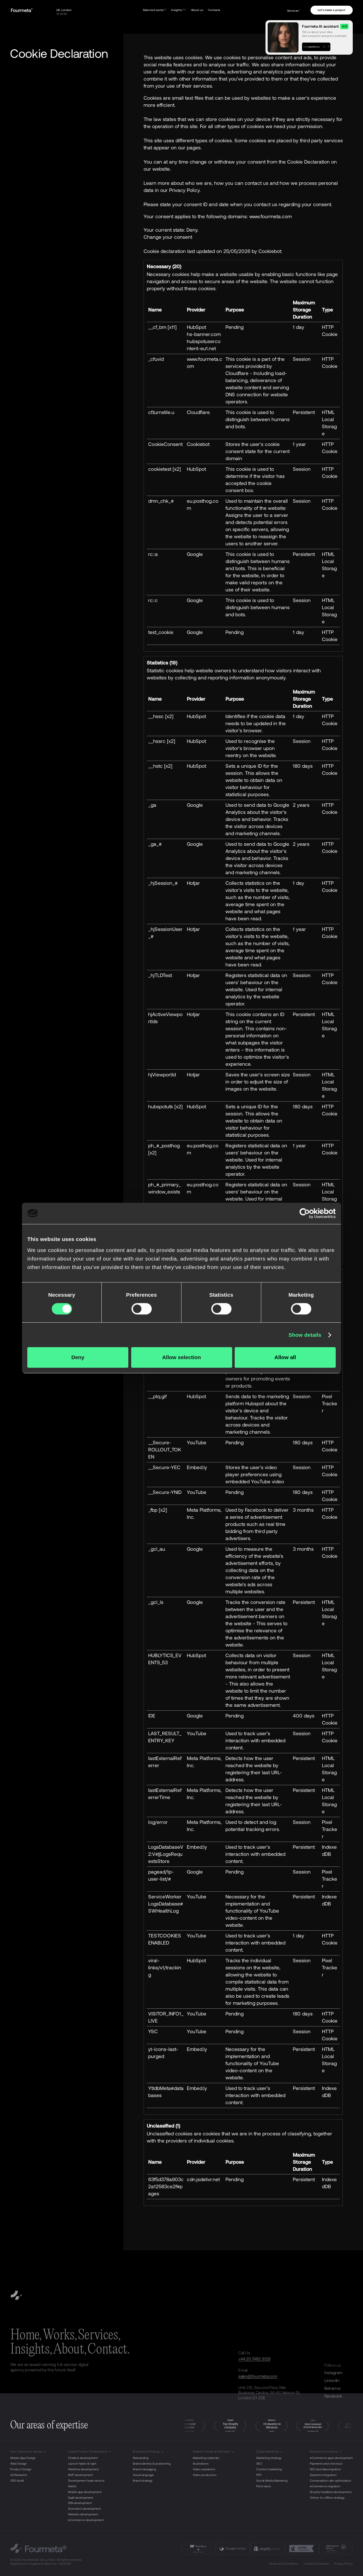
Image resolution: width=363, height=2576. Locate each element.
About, (70, 2350)
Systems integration (323, 2475)
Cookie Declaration (316, 2563)
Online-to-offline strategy (327, 2497)
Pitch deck (263, 2486)
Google (195, 554)
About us (197, 10)
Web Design (18, 2463)
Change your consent (168, 237)
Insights (178, 10)
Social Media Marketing (271, 2480)
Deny (77, 1357)
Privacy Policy (343, 2563)
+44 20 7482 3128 (254, 2358)
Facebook (333, 2395)
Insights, (31, 2350)
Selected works (154, 10)
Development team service (86, 2480)
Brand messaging (144, 2469)
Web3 (72, 2486)
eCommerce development (86, 2520)
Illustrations (200, 2463)
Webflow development (83, 2469)
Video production (205, 2475)
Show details (305, 1335)
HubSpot (196, 327)
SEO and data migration (325, 2469)
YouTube (196, 1442)
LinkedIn (332, 2380)
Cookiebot (269, 251)
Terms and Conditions (283, 2563)
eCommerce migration (325, 2486)
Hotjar (193, 883)
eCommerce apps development (331, 2458)
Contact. (109, 2350)
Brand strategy (142, 2480)
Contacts (214, 10)
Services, (99, 2335)
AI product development (84, 2508)
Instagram (333, 2372)
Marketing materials (206, 2458)
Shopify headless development (331, 2492)
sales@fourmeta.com (257, 2375)
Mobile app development (85, 2492)
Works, (60, 2335)
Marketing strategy (268, 2458)
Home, (26, 2335)
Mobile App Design (23, 2458)
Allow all (285, 1357)
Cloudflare (198, 412)
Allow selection (181, 1357)
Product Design (21, 2469)
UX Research (18, 2475)
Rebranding (141, 2458)
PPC (259, 2475)
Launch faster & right (82, 2463)
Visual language (143, 2475)
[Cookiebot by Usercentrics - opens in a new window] (305, 1213)
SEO (259, 2463)
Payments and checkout (326, 2463)
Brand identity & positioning (152, 2463)
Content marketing (269, 2469)
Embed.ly (197, 1467)
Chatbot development (83, 2458)
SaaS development (80, 2497)
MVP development (80, 2475)
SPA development (80, 2503)
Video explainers (204, 2469)
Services (293, 10)
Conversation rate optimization (330, 2480)
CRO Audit (17, 2480)
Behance (332, 2387)
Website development (83, 2514)
